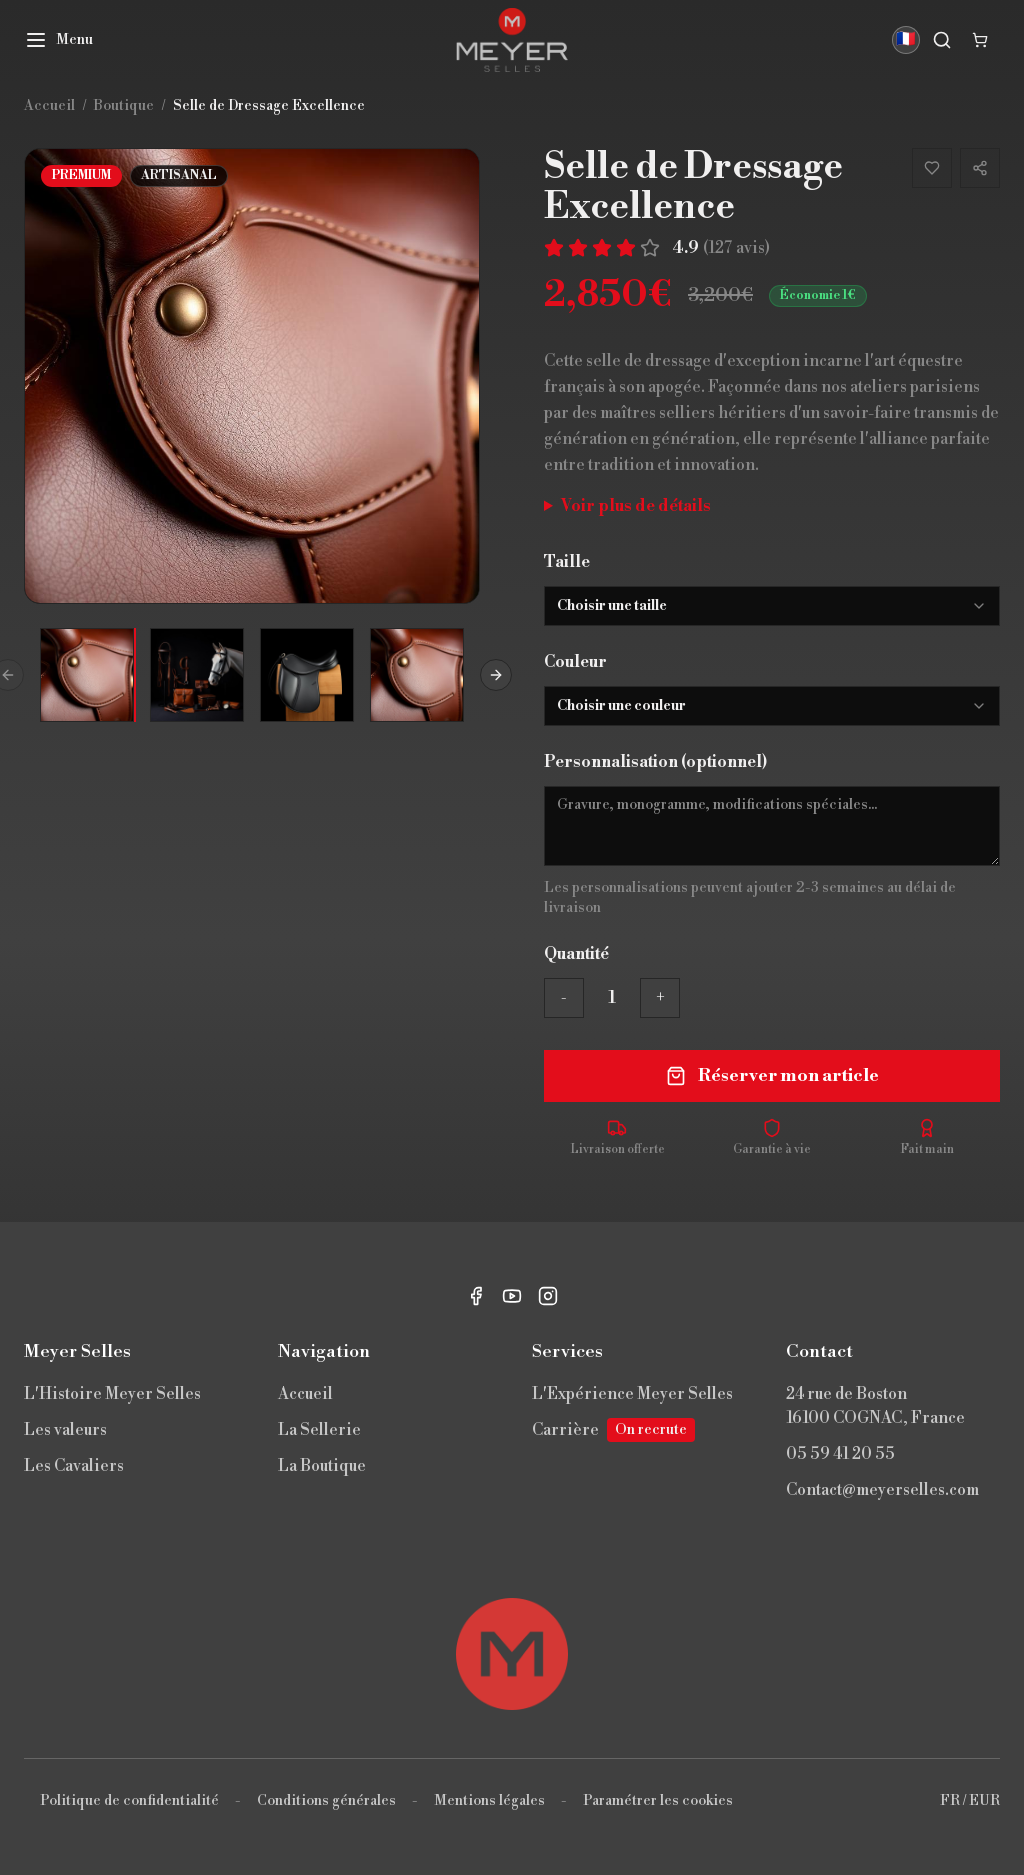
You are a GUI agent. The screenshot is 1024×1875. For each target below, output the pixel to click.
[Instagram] (548, 1296)
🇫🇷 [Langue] (906, 40)
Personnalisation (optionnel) (655, 762)
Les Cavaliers (74, 1466)
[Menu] (58, 40)
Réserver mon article (772, 1075)
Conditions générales (326, 1801)
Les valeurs (65, 1430)
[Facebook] (476, 1296)
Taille (567, 562)
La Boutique (322, 1466)
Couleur (575, 662)
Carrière (613, 1430)
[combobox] (772, 606)
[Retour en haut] (512, 1654)
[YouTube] (512, 1296)
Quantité (576, 954)
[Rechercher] (942, 40)
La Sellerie (319, 1430)
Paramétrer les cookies (658, 1801)
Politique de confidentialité (129, 1801)
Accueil (305, 1394)
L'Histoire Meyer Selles (112, 1394)
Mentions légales (489, 1801)
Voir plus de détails (636, 506)
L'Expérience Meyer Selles (632, 1394)
